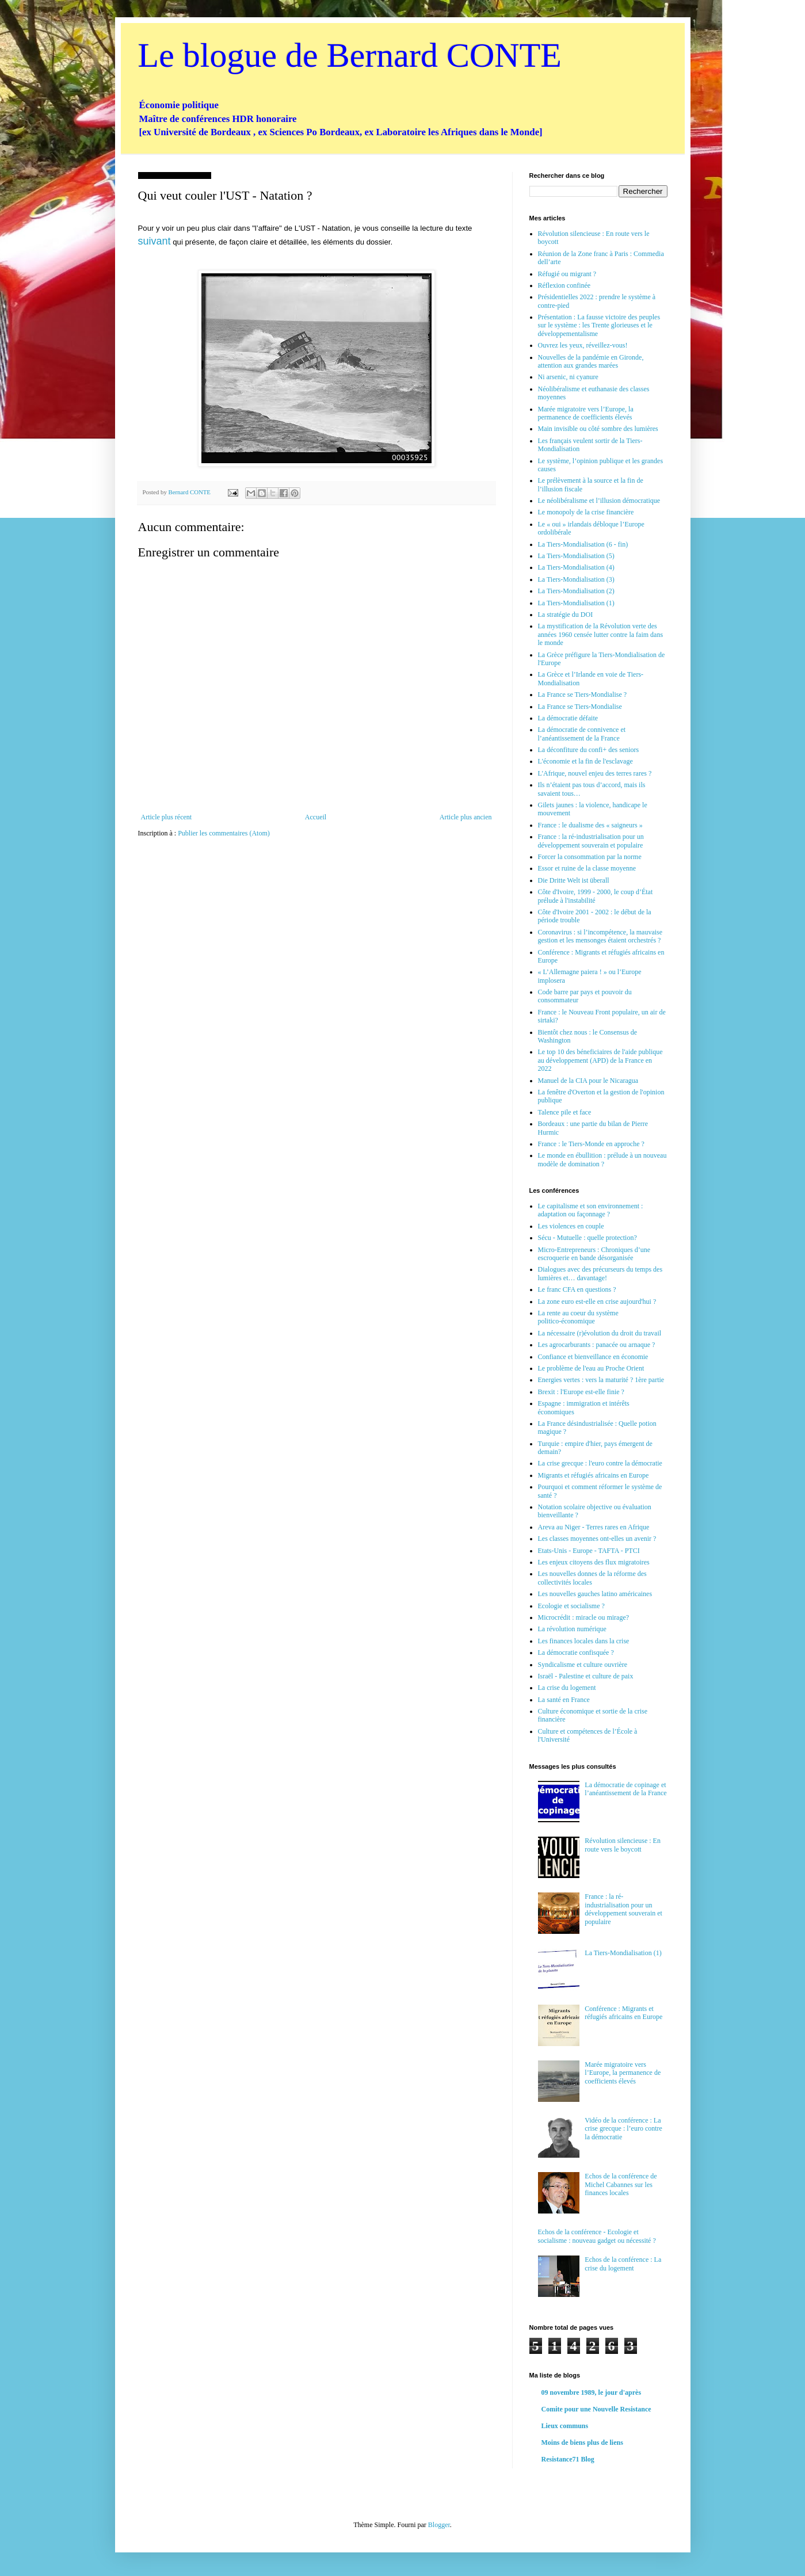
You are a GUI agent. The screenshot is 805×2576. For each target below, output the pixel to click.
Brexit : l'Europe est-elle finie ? (581, 1392)
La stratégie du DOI (565, 614)
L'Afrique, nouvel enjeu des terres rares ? (595, 773)
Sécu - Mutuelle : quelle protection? (587, 1238)
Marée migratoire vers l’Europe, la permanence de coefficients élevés (586, 413)
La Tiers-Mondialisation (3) (576, 579)
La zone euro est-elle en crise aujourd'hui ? (597, 1301)
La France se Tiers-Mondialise (580, 707)
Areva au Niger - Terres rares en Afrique (594, 1527)
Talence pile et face (565, 1112)
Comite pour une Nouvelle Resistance (596, 2409)
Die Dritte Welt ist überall (573, 880)
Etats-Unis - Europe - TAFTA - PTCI (589, 1551)
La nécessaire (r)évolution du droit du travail (600, 1333)
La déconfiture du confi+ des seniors (588, 750)
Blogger (439, 2525)
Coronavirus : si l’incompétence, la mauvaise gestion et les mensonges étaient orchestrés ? (600, 936)
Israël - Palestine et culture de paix (586, 1676)
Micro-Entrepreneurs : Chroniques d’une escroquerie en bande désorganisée (594, 1254)
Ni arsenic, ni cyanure (568, 377)
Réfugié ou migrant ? (567, 274)
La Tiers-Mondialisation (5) (576, 556)
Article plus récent (166, 817)
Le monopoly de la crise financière (586, 512)
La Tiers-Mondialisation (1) (576, 603)
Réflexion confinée (564, 285)
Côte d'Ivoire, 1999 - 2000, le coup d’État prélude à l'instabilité (595, 896)
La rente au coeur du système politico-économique (578, 1317)
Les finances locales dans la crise (583, 1641)
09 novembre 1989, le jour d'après (591, 2392)
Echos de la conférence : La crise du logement (623, 2264)
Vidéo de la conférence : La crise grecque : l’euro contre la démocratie (623, 2128)
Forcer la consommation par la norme (590, 857)
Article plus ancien (466, 817)
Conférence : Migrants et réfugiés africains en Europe (623, 2013)
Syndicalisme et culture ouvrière (583, 1665)
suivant (154, 241)
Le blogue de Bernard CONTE (350, 55)
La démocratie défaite (568, 718)
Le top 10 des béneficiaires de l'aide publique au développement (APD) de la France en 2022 (600, 1060)
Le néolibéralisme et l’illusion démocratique (599, 501)
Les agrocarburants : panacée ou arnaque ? (596, 1345)
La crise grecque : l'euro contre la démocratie (600, 1463)
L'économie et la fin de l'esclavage (585, 761)
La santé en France (564, 1700)
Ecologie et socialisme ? (571, 1606)
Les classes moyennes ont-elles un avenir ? (597, 1539)
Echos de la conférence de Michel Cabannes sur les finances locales (621, 2184)
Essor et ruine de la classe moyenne (587, 868)
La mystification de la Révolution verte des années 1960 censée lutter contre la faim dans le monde (600, 634)
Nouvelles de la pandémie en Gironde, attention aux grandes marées (591, 361)
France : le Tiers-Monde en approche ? (591, 1144)
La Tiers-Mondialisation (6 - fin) (583, 544)
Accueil (315, 817)
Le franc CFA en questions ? (577, 1289)
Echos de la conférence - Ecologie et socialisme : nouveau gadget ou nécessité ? (597, 2236)
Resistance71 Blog (567, 2459)
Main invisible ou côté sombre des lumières (598, 429)
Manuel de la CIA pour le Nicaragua (588, 1081)
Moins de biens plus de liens (582, 2442)
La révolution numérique (572, 1629)
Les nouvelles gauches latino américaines (595, 1594)
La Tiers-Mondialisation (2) (576, 591)
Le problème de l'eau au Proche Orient (591, 1368)
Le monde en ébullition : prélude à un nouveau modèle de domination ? (602, 1159)
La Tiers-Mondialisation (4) (576, 567)
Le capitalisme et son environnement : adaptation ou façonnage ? (590, 1210)
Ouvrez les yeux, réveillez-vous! (583, 345)
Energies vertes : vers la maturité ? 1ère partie (601, 1380)
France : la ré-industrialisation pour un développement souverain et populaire (591, 841)
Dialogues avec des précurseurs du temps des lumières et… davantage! (600, 1273)
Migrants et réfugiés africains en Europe (593, 1475)
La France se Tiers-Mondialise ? (582, 694)
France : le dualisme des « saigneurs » (590, 825)
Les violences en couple (571, 1226)
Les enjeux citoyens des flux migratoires (594, 1562)
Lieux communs (565, 2426)
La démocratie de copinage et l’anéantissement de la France (625, 1789)
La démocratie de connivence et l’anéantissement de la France (582, 734)
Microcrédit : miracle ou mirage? (583, 1617)
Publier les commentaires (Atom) (224, 833)
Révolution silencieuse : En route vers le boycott (623, 1845)
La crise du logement (567, 1688)
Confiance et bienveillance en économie (593, 1357)
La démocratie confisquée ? (576, 1652)
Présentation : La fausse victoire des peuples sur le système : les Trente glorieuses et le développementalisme (599, 325)
